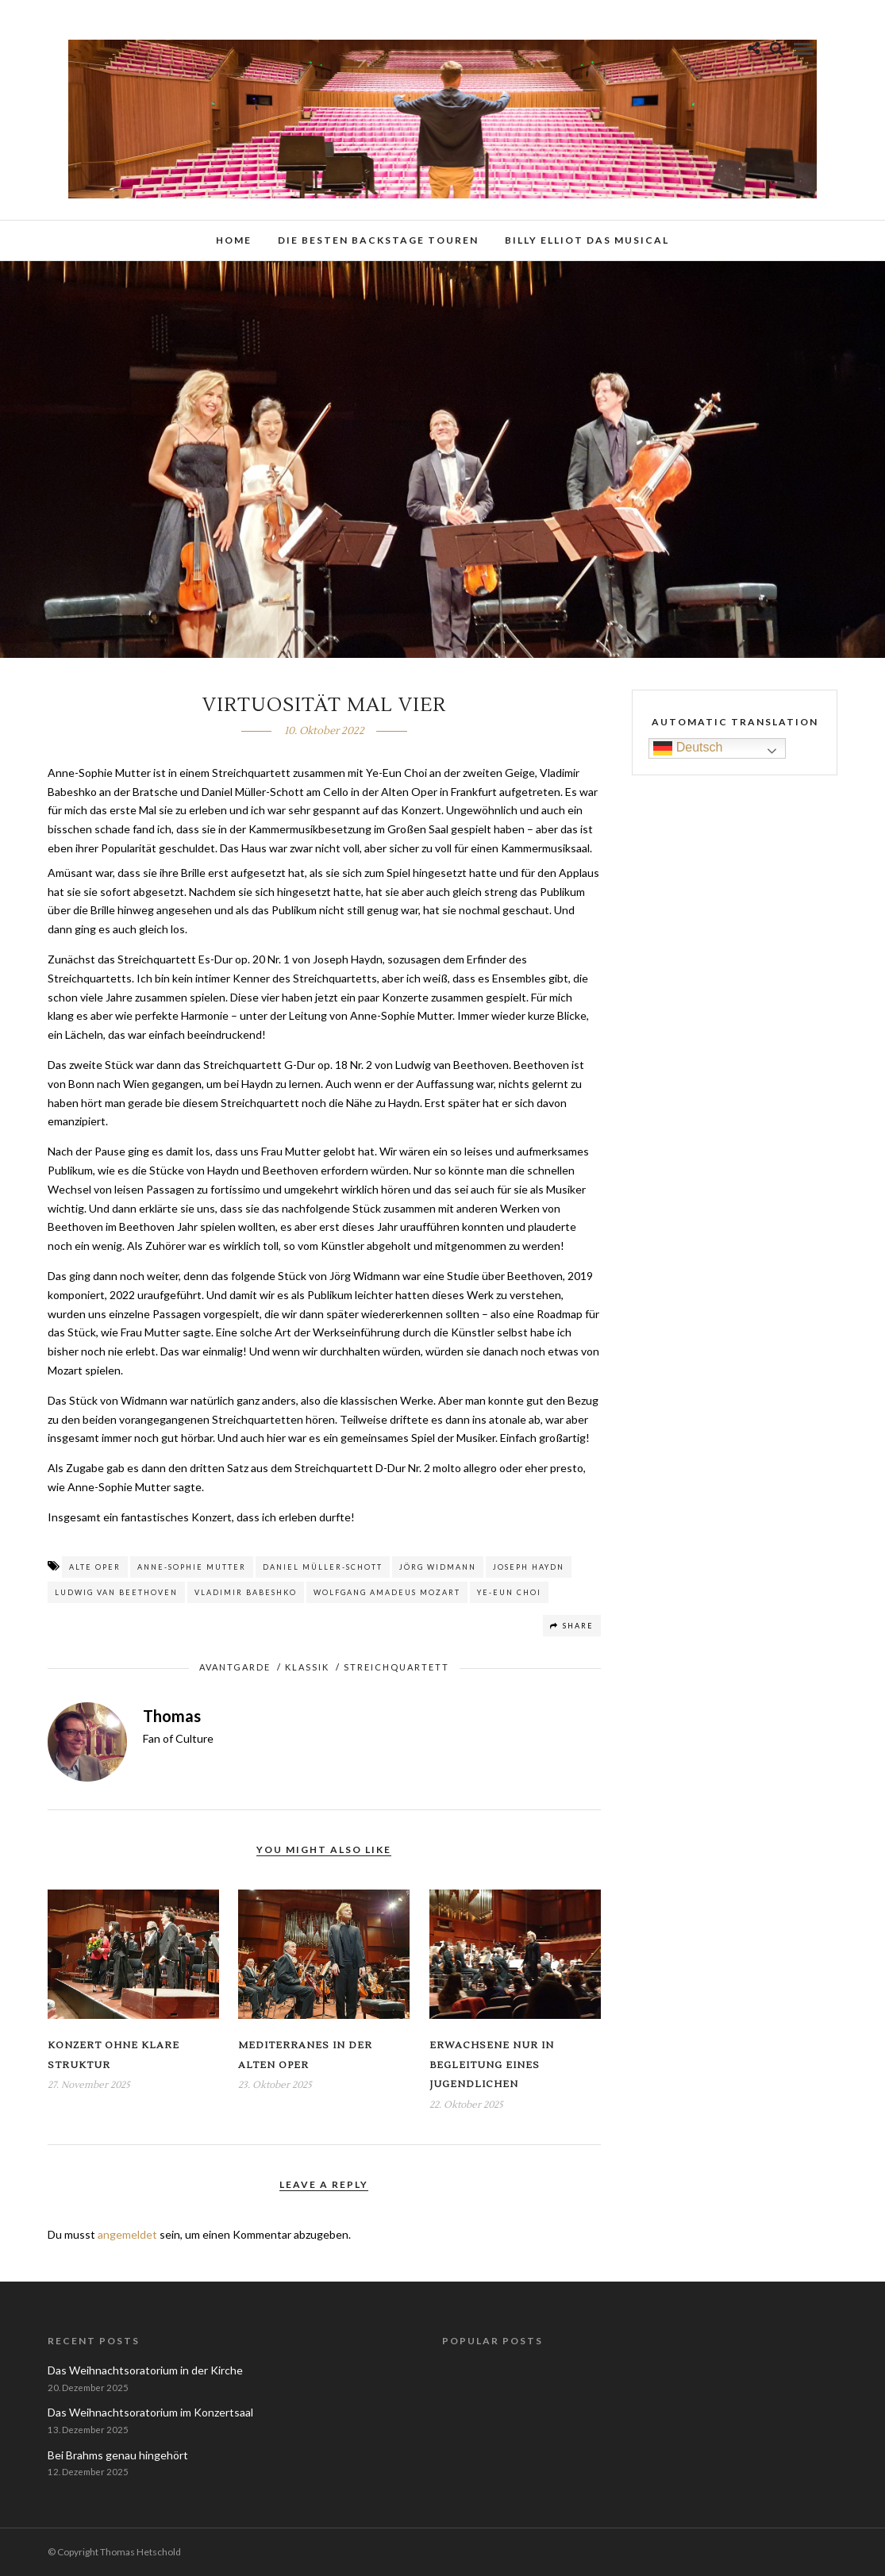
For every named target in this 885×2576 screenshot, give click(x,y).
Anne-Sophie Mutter (191, 1567)
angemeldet (127, 2234)
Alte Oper (95, 1567)
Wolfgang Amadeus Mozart (387, 1592)
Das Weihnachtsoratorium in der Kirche (145, 2370)
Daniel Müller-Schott (323, 1567)
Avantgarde (235, 1667)
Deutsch (687, 748)
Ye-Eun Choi (509, 1592)
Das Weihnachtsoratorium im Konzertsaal (150, 2412)
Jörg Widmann (437, 1567)
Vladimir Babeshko (245, 1592)
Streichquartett (396, 1667)
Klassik (307, 1667)
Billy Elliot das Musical (587, 240)
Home (234, 240)
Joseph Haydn (528, 1567)
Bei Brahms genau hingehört (118, 2455)
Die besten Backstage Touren (378, 240)
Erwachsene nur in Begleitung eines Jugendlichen (491, 2065)
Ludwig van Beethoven (116, 1592)
